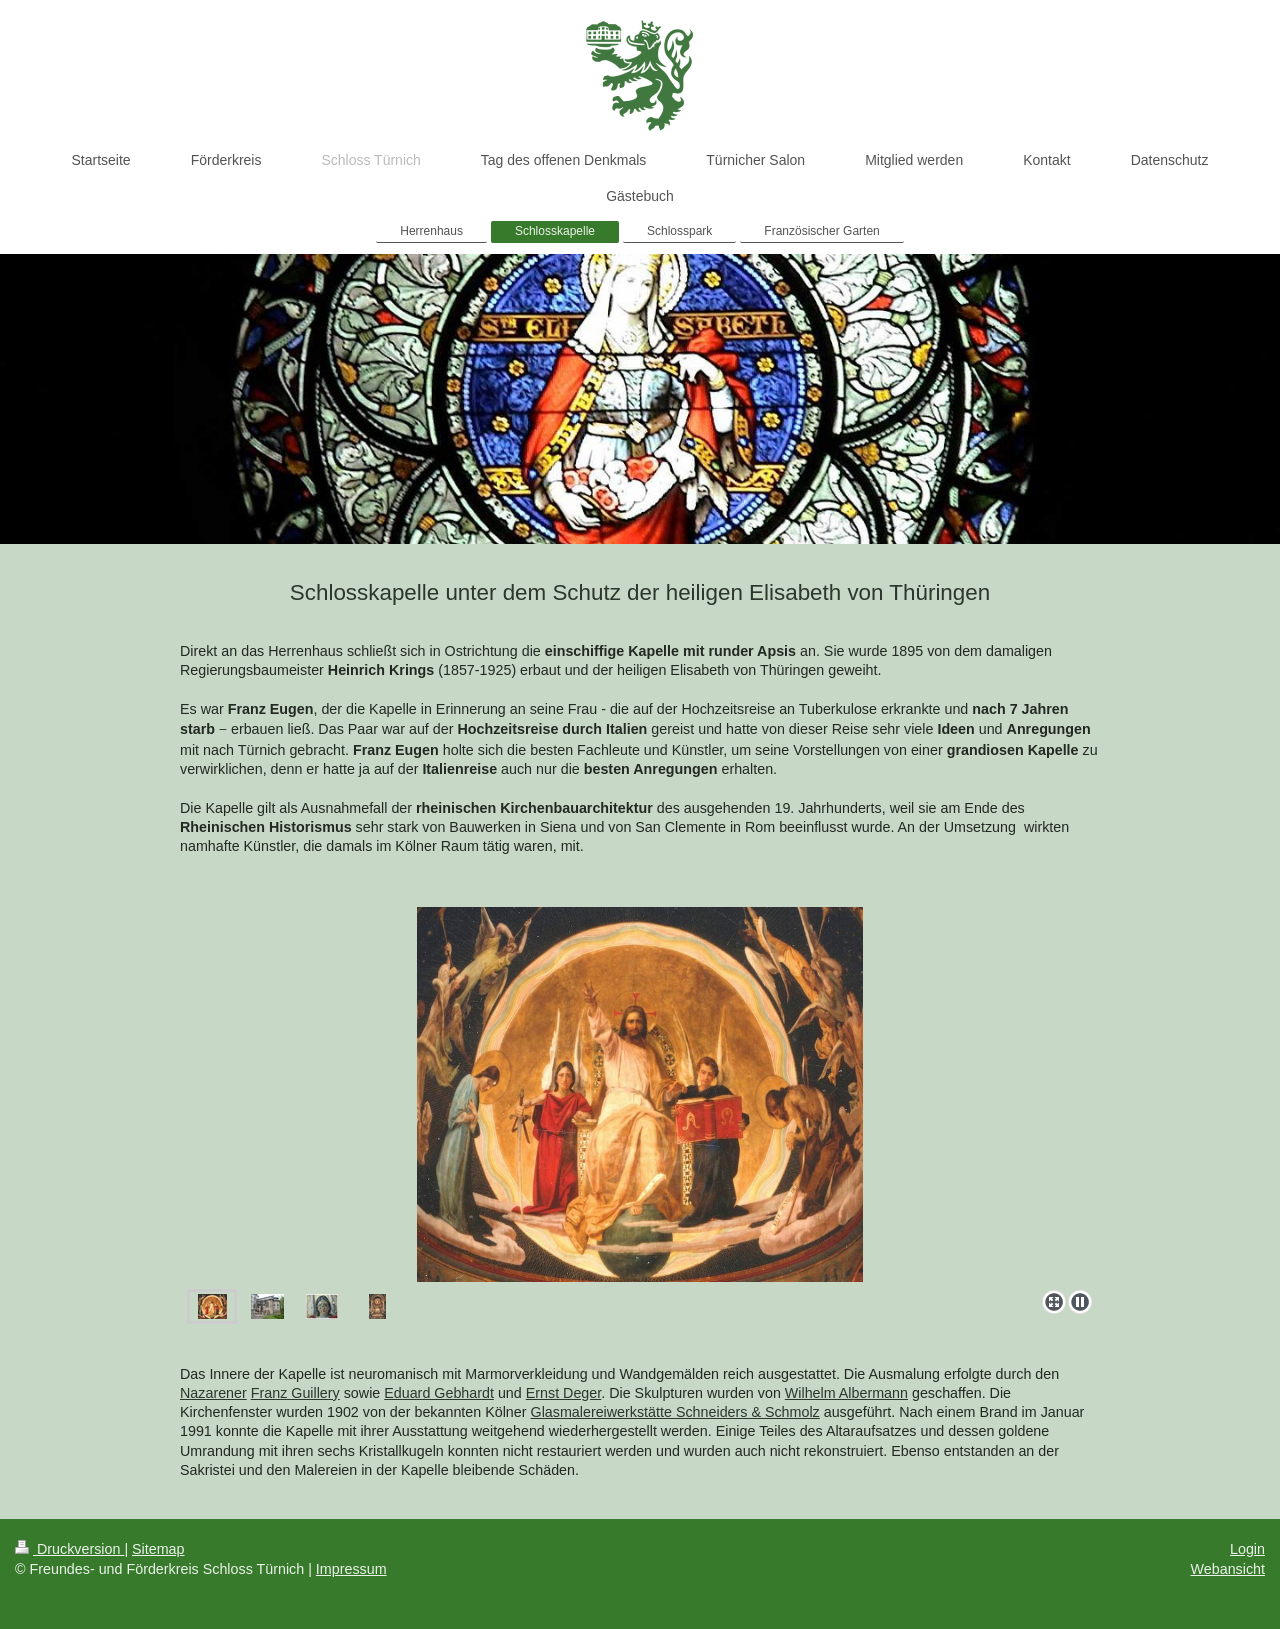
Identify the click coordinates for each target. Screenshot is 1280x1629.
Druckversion (69, 1549)
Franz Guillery (295, 1393)
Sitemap (158, 1549)
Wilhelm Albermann (846, 1393)
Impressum (351, 1569)
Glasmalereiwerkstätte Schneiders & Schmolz (675, 1412)
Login (1247, 1549)
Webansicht (1228, 1569)
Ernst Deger (564, 1393)
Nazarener (213, 1393)
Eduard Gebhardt (439, 1393)
